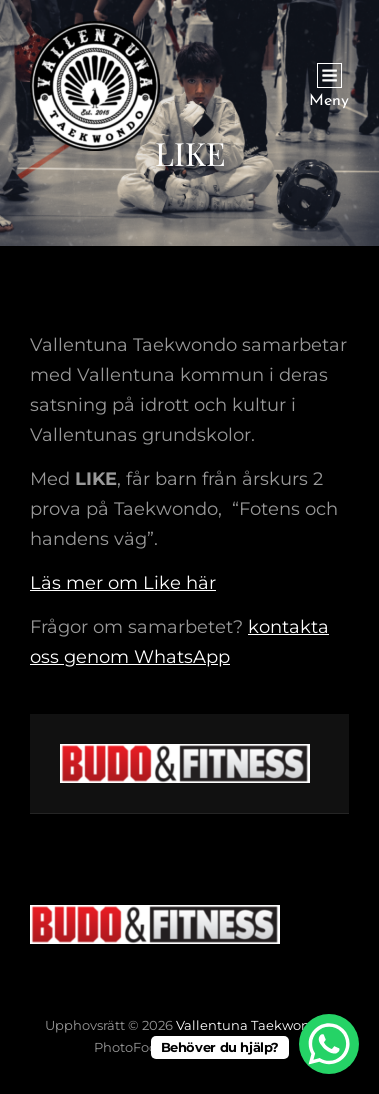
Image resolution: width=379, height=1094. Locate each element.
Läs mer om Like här (123, 583)
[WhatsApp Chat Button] (329, 1044)
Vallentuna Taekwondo (251, 1025)
